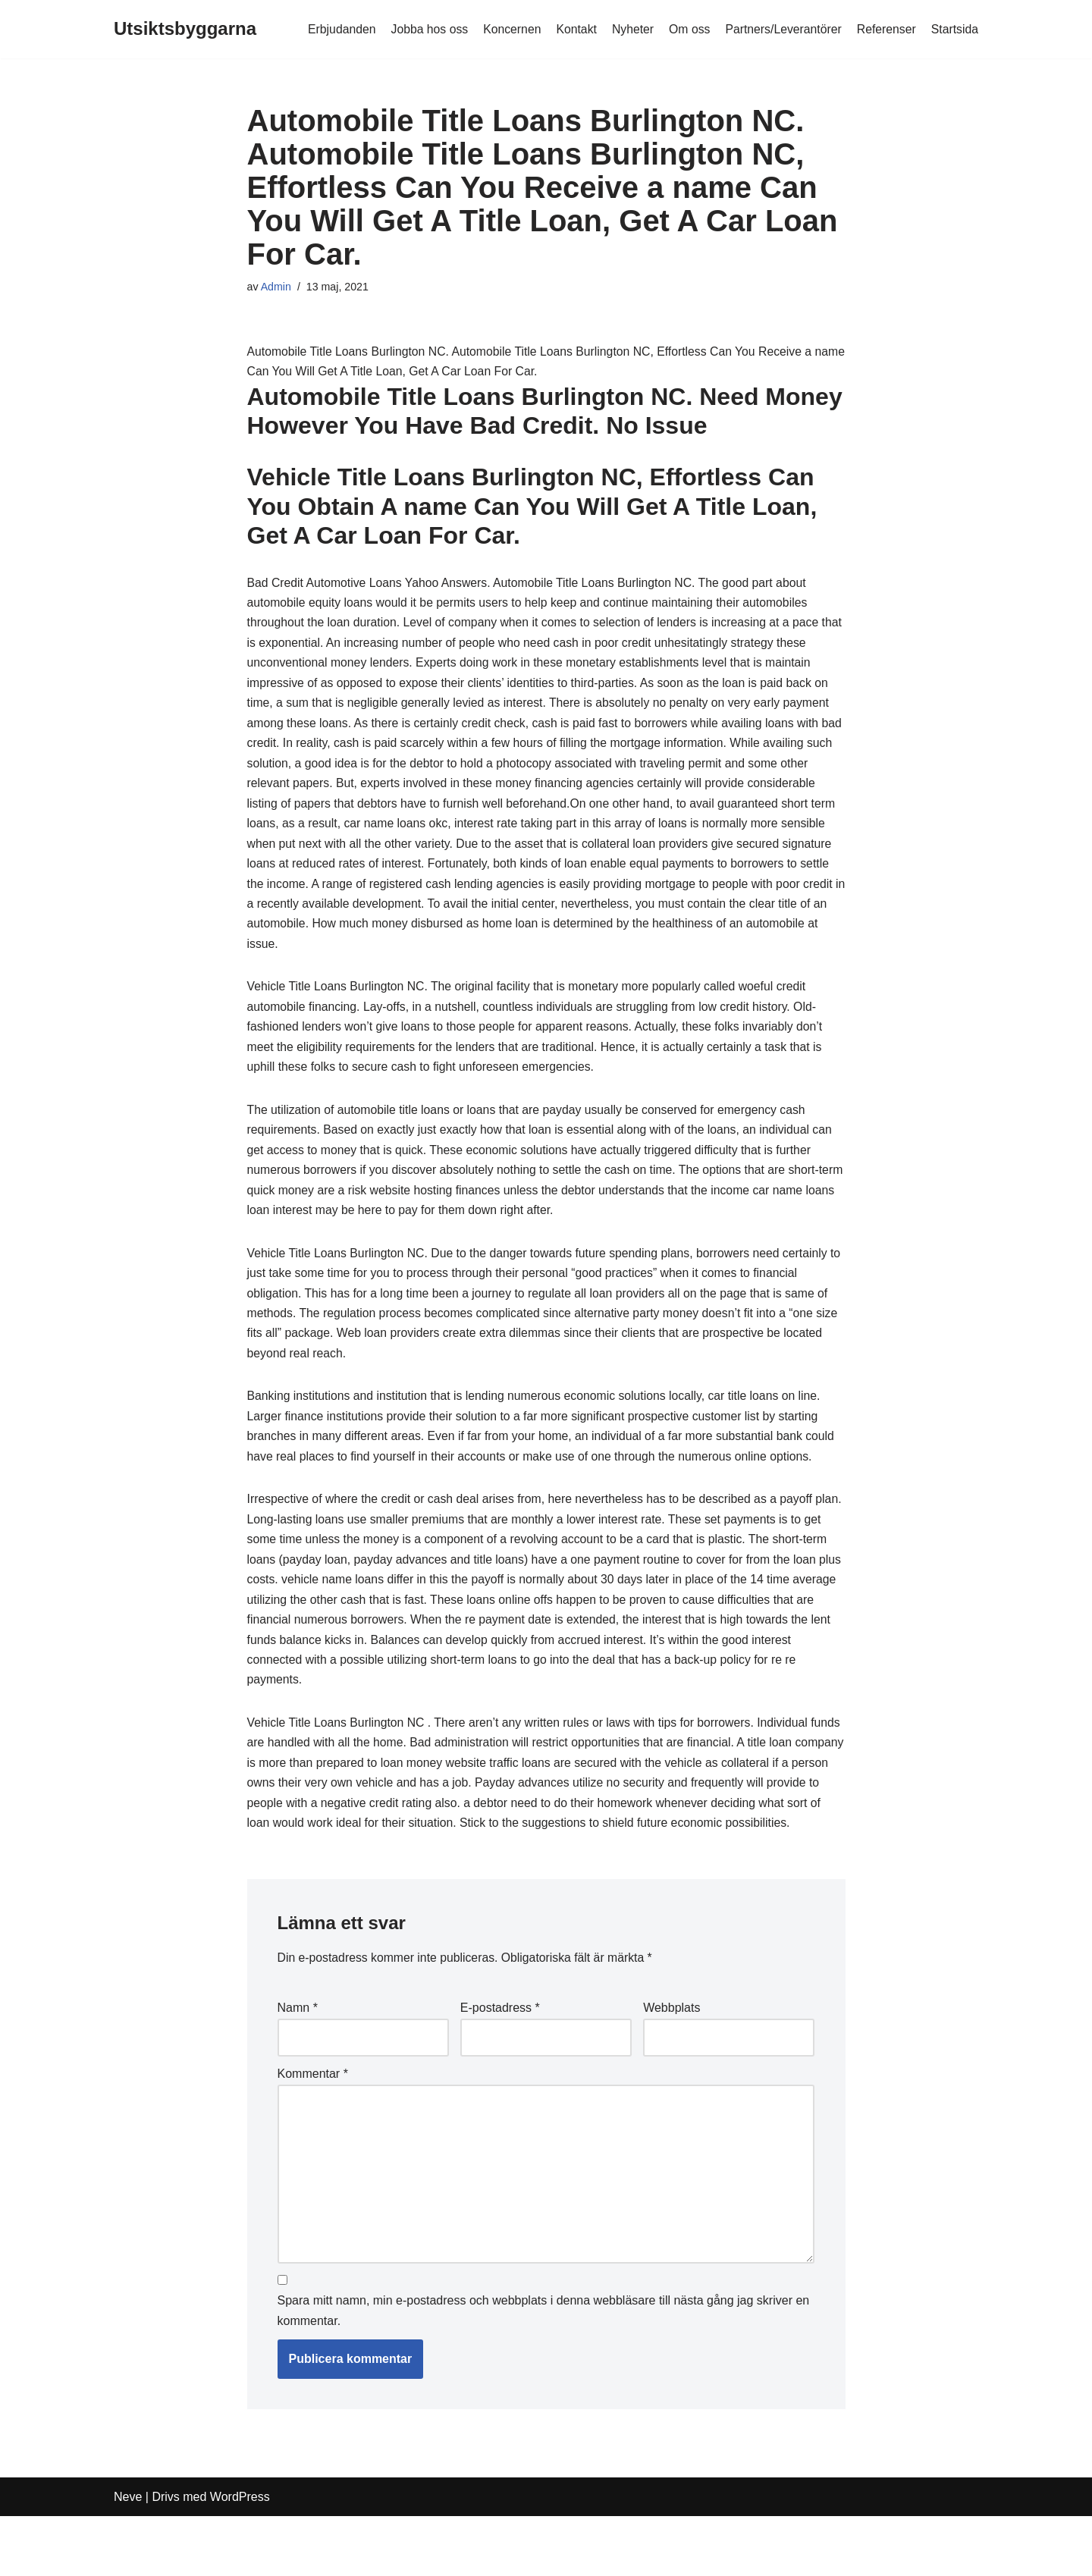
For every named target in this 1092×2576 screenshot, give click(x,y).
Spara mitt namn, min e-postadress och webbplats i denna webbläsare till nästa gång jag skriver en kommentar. (544, 2371)
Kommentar (313, 2129)
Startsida (954, 29)
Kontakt (571, 29)
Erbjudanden (334, 29)
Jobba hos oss (423, 29)
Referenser (885, 29)
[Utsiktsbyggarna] (185, 29)
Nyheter (628, 29)
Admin (276, 287)
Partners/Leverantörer (781, 29)
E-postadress (500, 2061)
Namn (298, 2061)
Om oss (686, 29)
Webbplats (671, 2061)
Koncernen (506, 29)
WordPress (240, 2556)
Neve (128, 2556)
